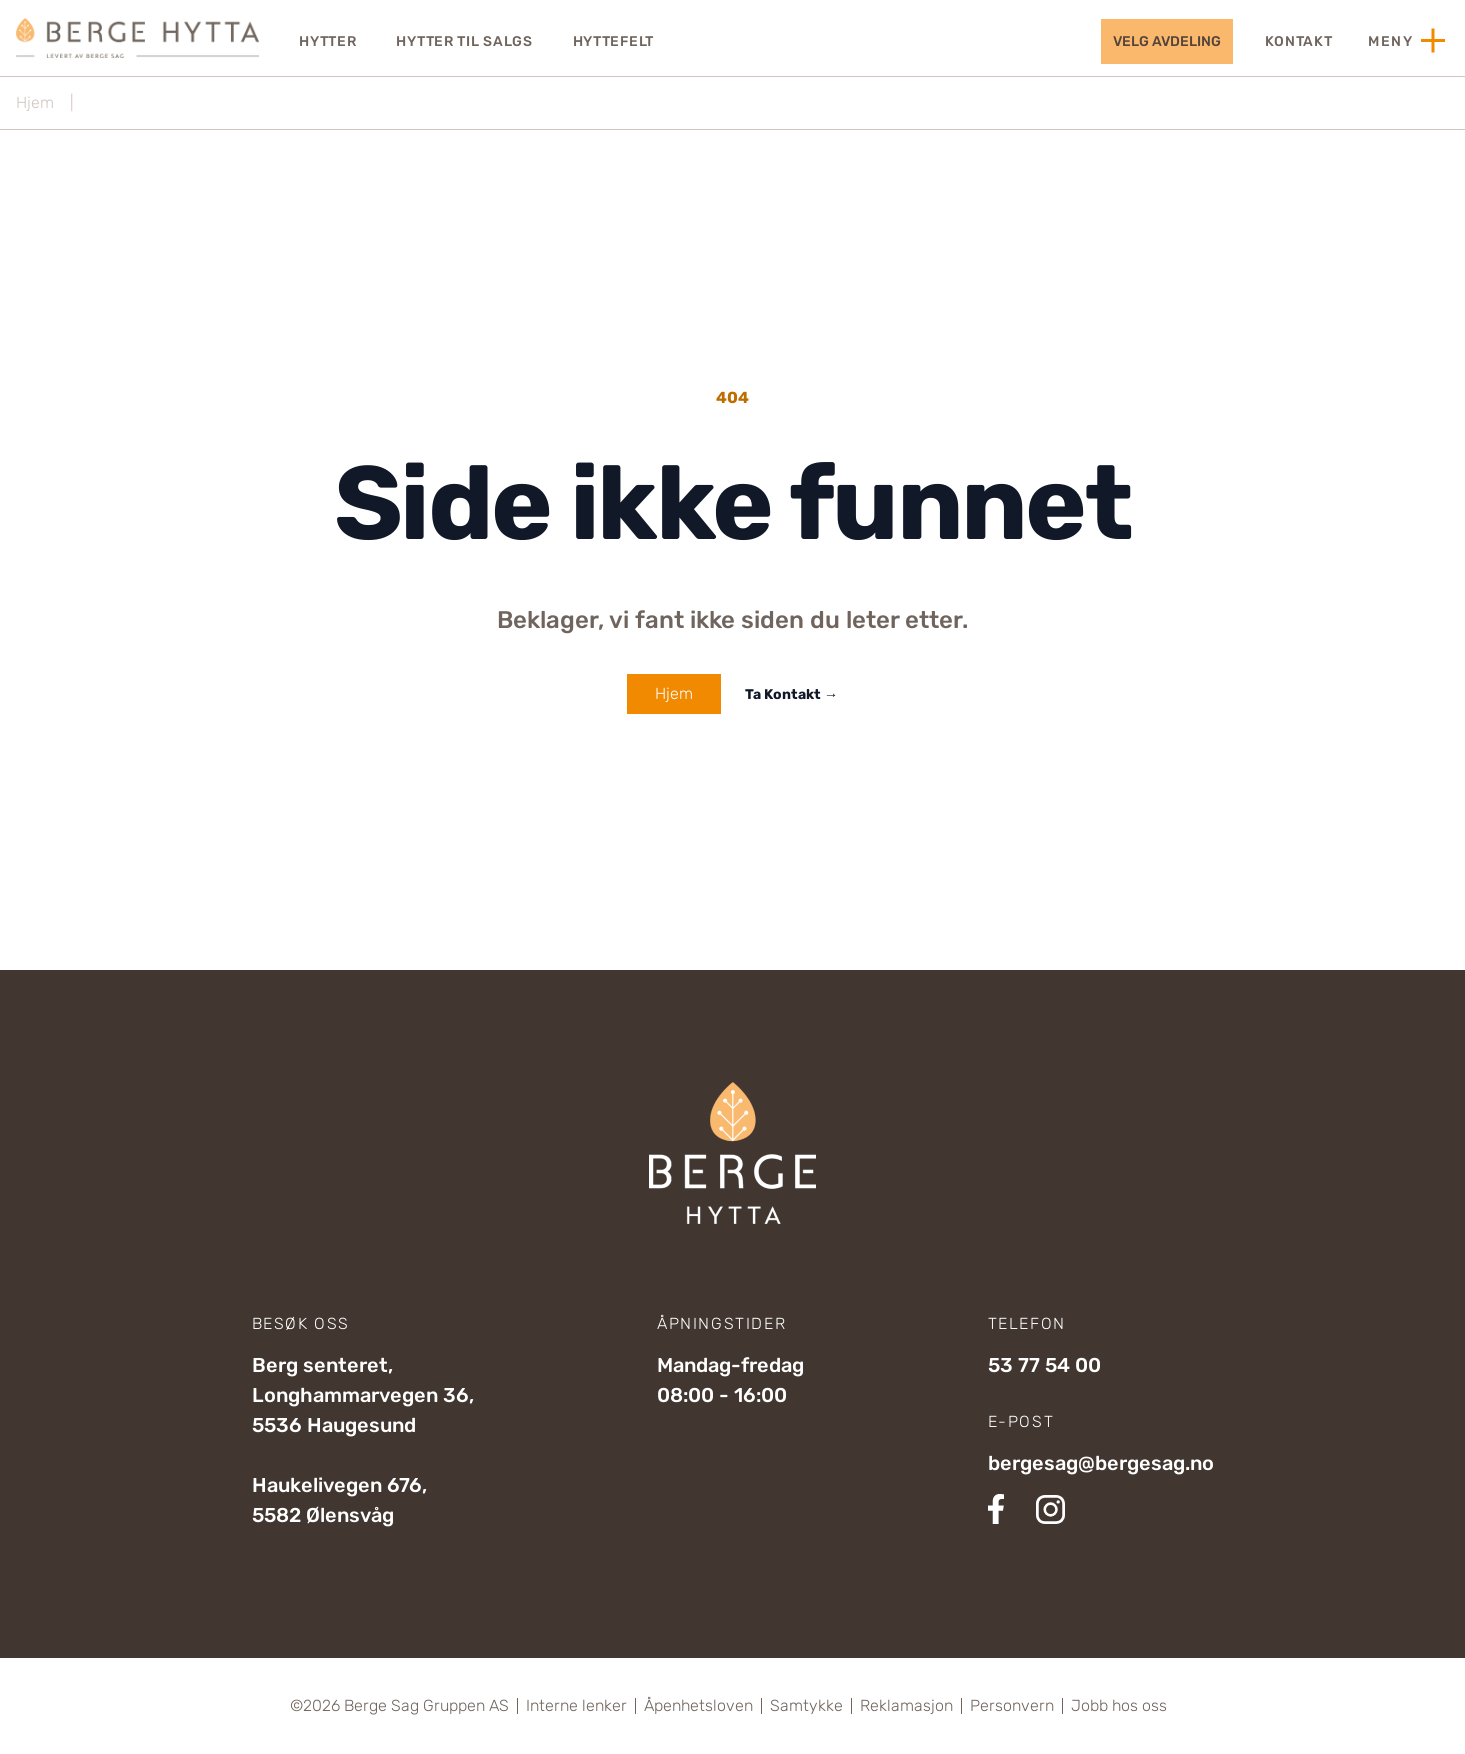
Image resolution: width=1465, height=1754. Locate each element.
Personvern (1012, 1706)
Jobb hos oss (1119, 1706)
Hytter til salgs (464, 41)
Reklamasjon (906, 1706)
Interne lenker (576, 1706)
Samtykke (806, 1706)
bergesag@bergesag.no (1101, 1463)
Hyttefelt (613, 41)
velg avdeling (1167, 41)
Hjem (35, 102)
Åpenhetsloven (698, 1706)
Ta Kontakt (791, 694)
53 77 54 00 (1044, 1365)
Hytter (327, 41)
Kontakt (1298, 41)
